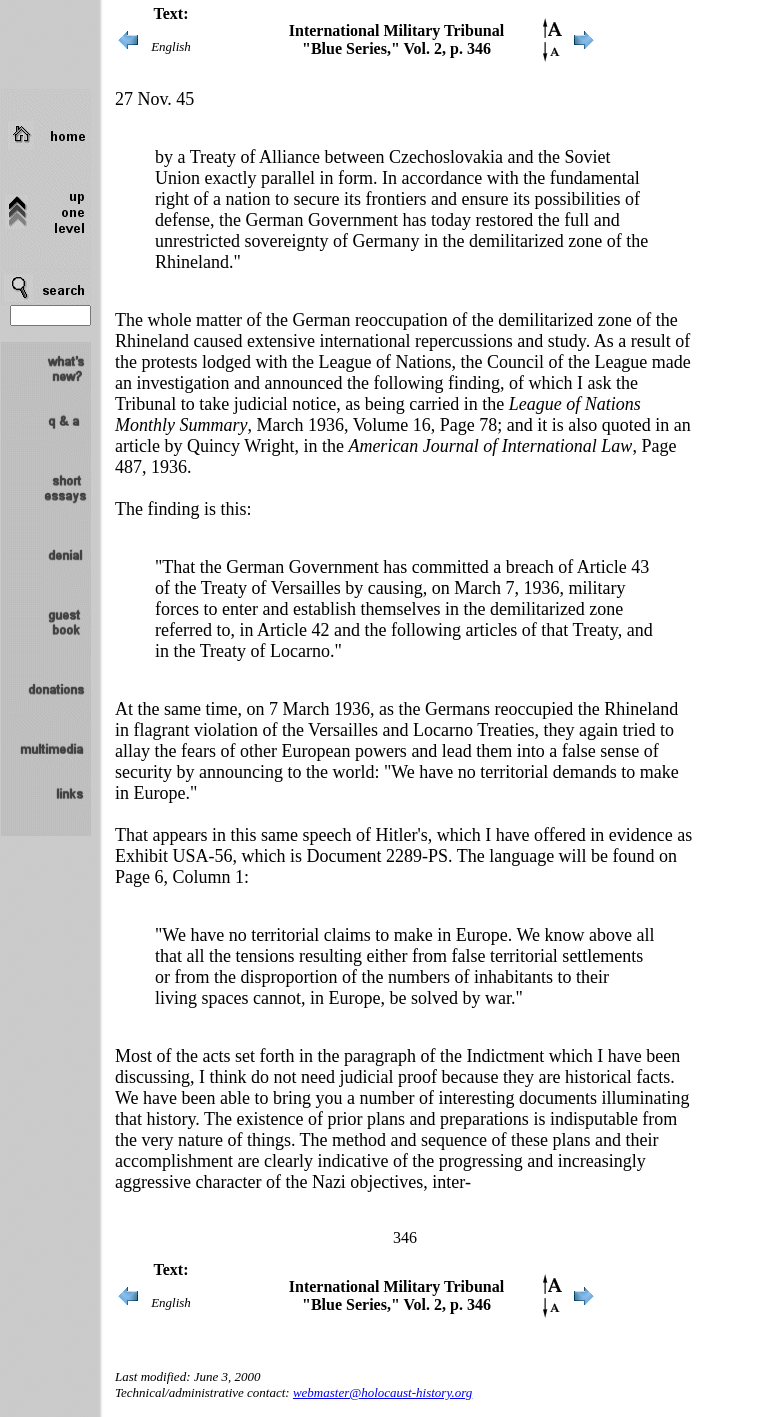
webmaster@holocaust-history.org (382, 1392)
